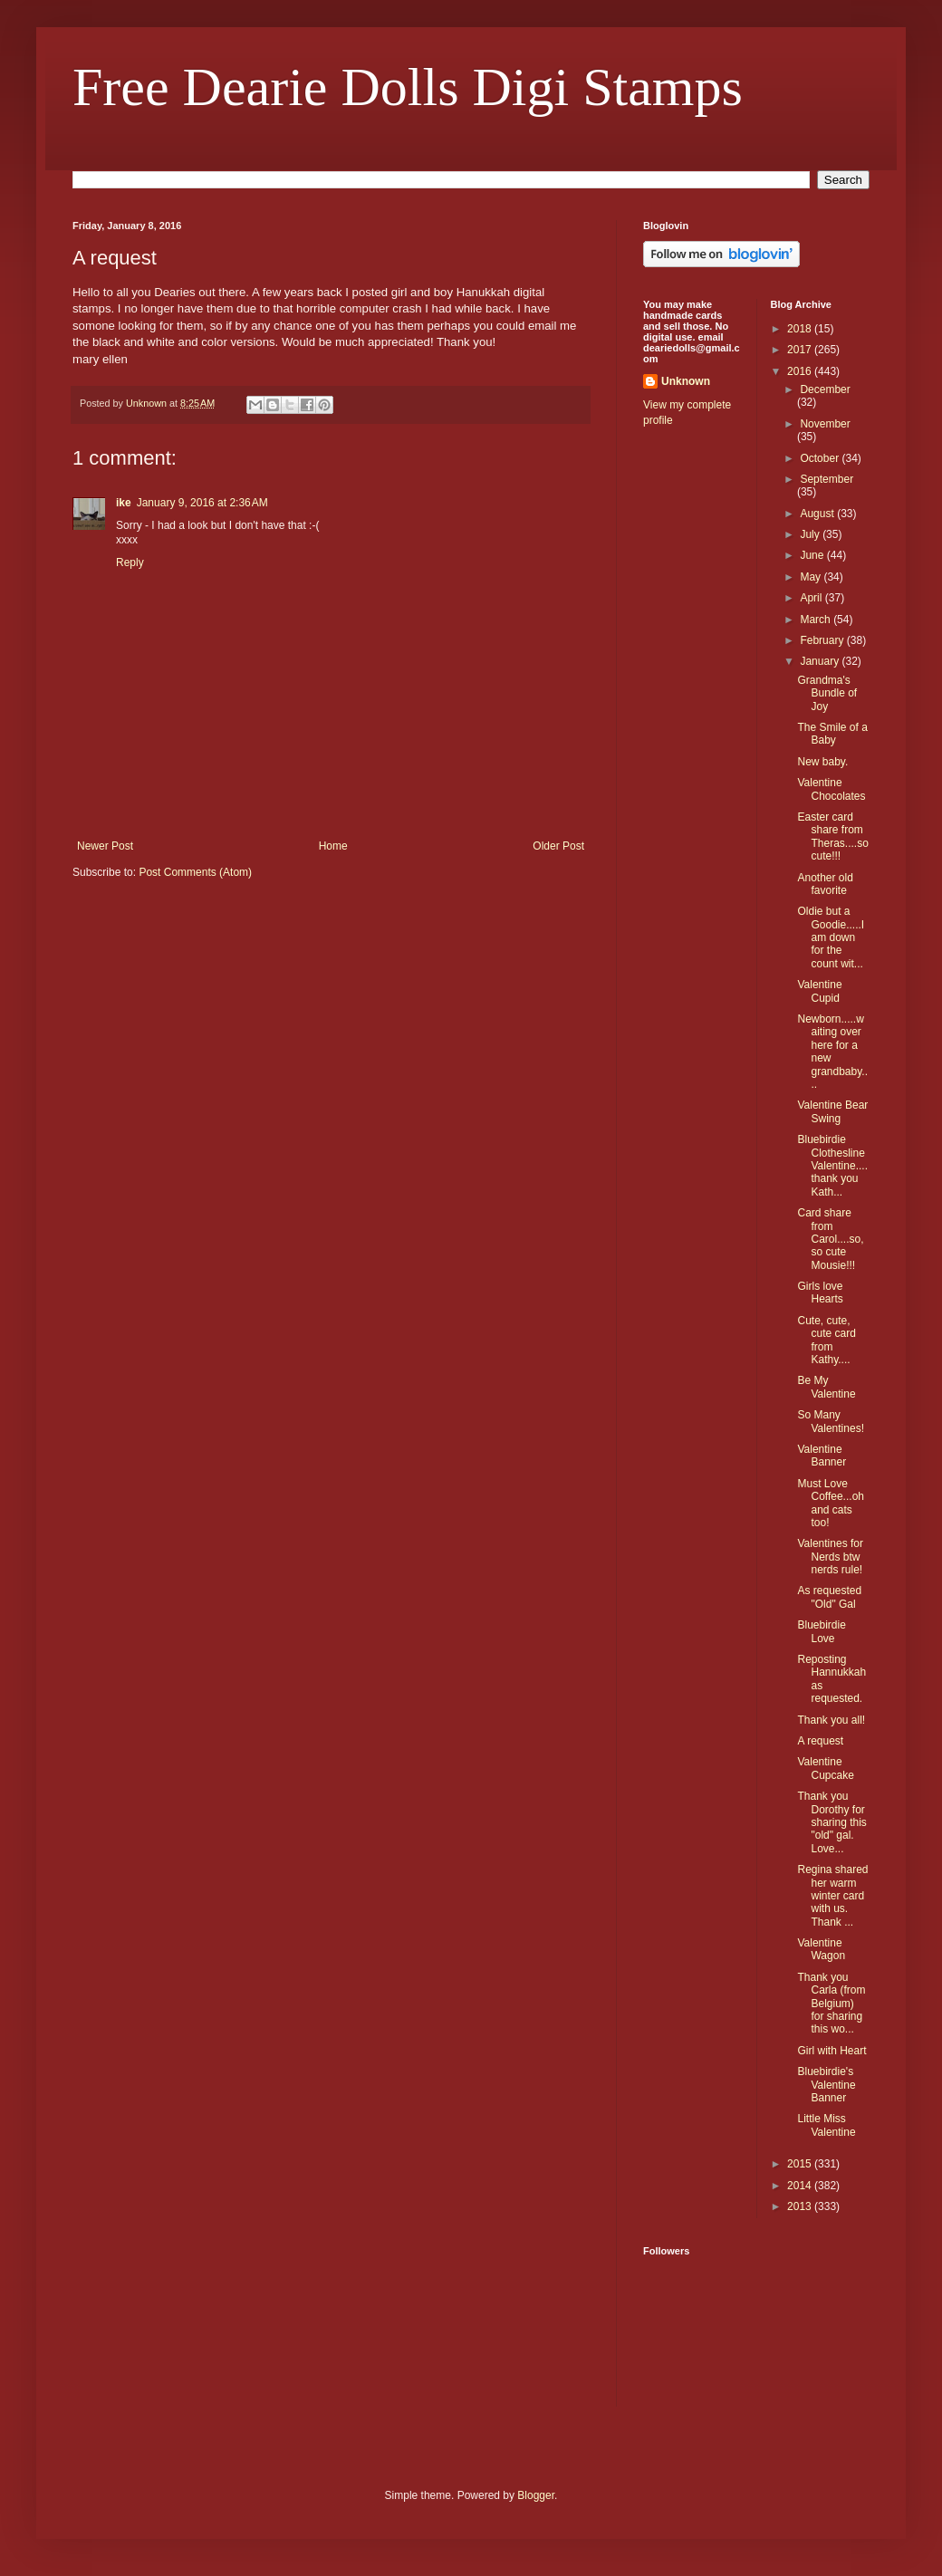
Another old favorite (824, 884)
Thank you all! (831, 1720)
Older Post (558, 846)
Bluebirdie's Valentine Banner (826, 2084)
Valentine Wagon (821, 1949)
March (816, 619)
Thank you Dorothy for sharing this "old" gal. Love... (831, 1822)
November (825, 424)
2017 (800, 349)
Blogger (535, 2495)
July (811, 534)
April (812, 597)
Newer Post (105, 846)
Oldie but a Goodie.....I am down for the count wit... (830, 937)
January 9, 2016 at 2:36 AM (202, 502)
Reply (130, 562)
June (813, 555)
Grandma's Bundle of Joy (827, 693)
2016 (800, 371)
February (823, 640)
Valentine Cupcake (825, 1768)
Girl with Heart (831, 2050)
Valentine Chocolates (831, 789)
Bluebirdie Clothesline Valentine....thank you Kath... (832, 1165)
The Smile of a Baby (832, 733)
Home (333, 846)
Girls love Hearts (819, 1292)
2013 (800, 2206)
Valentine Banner (821, 1455)
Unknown (685, 381)
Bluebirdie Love (821, 1631)
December (825, 389)
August (818, 513)
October (820, 458)
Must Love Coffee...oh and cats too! (830, 1503)
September (826, 479)
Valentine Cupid (819, 991)
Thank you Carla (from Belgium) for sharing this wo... (831, 2003)
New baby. (822, 761)
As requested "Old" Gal (829, 1597)
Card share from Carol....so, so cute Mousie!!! (830, 1239)
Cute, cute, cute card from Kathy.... (826, 1340)
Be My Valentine (826, 1386)
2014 (800, 2185)
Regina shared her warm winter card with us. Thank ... (832, 1895)
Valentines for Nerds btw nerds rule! (830, 1556)
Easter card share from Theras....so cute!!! (832, 836)
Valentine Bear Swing (832, 1111)
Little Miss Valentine (826, 2125)
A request (820, 1741)
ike (123, 502)
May (811, 577)
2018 (800, 328)
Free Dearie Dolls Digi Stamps (407, 87)
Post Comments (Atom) (195, 872)
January (820, 661)
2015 (800, 2164)
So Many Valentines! (830, 1421)
